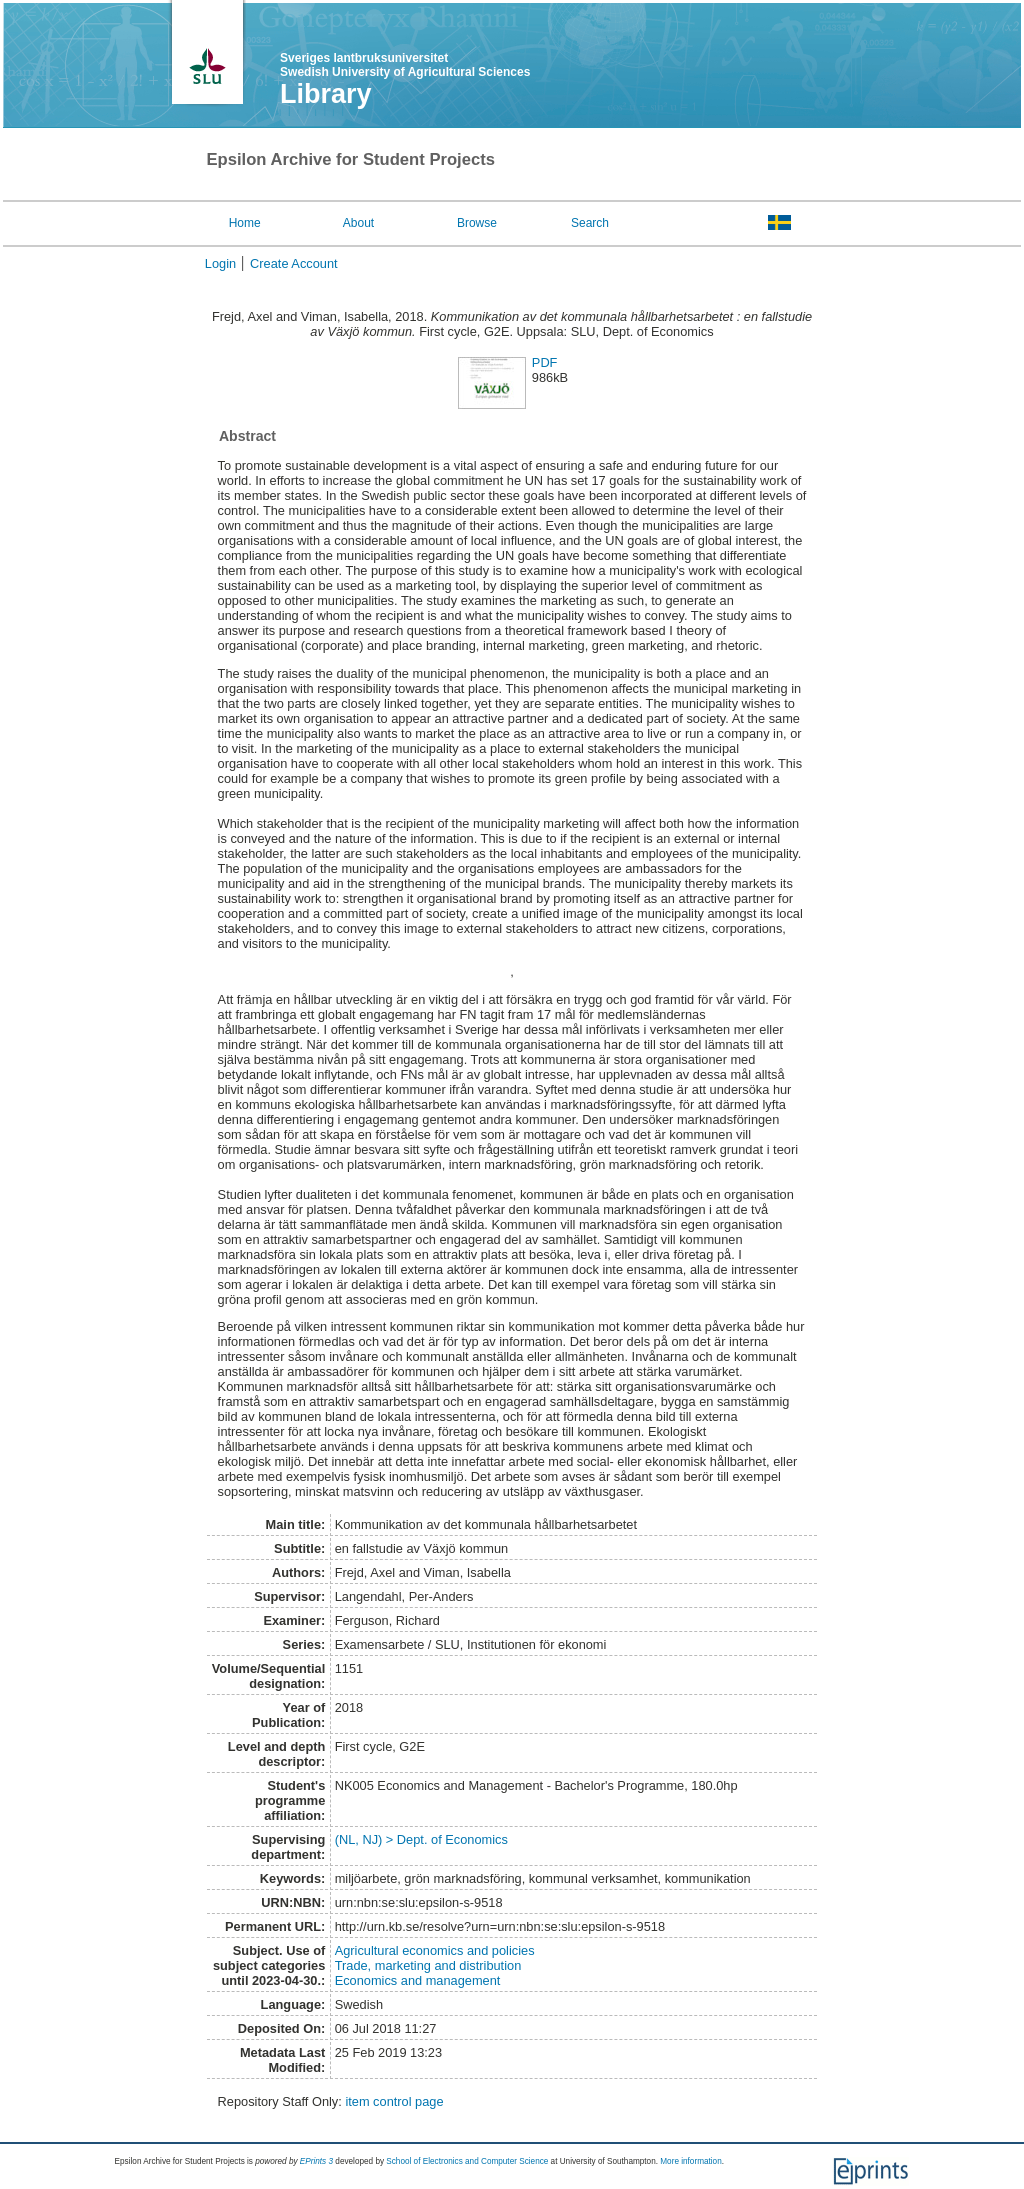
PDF (545, 362)
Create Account (294, 263)
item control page (394, 2101)
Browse (477, 223)
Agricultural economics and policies (435, 1950)
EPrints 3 (316, 2161)
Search (590, 223)
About (358, 223)
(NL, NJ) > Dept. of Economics (421, 1839)
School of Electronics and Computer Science (467, 2161)
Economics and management (418, 1980)
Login (220, 263)
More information (690, 2161)
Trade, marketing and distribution (428, 1965)
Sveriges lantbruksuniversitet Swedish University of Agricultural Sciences (405, 65)
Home (245, 223)
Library (326, 94)
